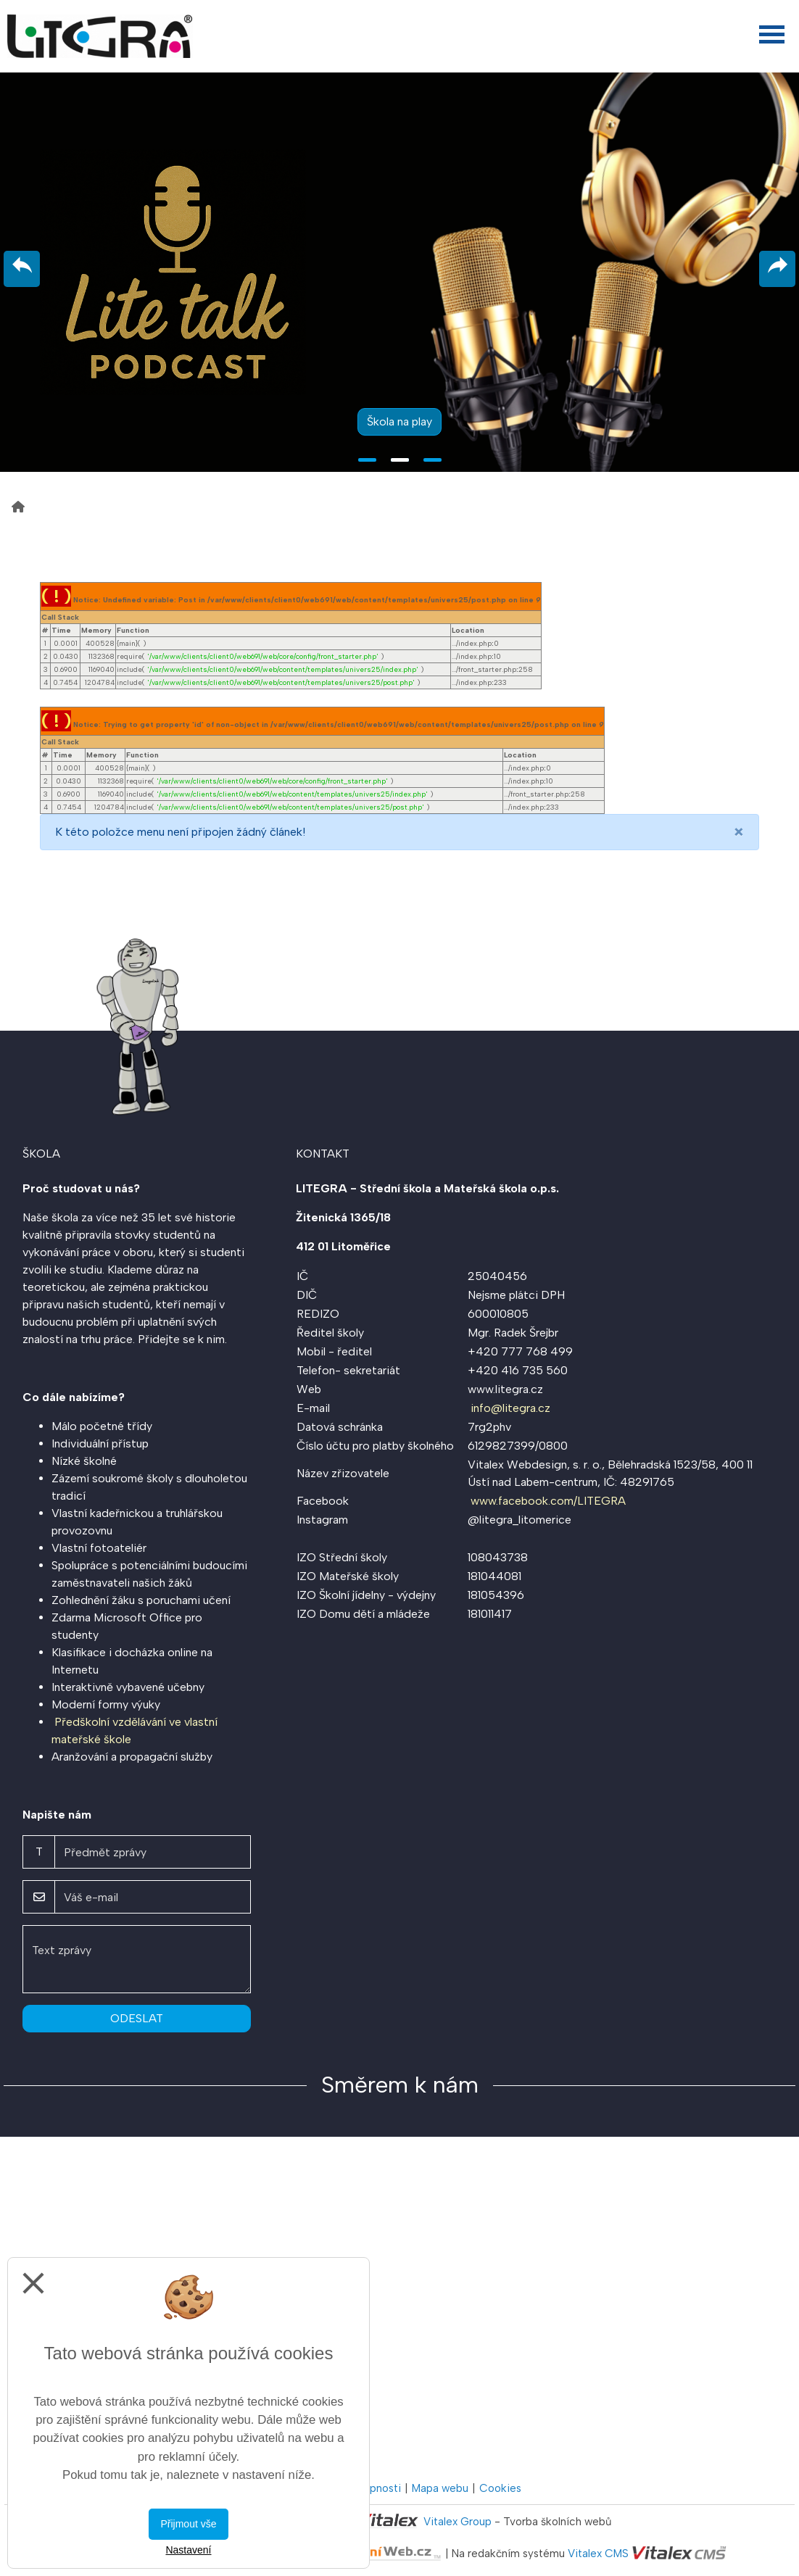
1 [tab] (367, 460)
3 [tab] (432, 460)
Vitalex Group (457, 2521)
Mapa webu (440, 2488)
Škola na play (399, 421)
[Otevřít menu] (772, 34)
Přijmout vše (188, 2524)
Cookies (500, 2488)
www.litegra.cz (505, 1389)
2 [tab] (400, 460)
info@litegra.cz (510, 1408)
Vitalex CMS (598, 2554)
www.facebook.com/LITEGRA (548, 1501)
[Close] (738, 832)
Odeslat (136, 2018)
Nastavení (188, 2550)
